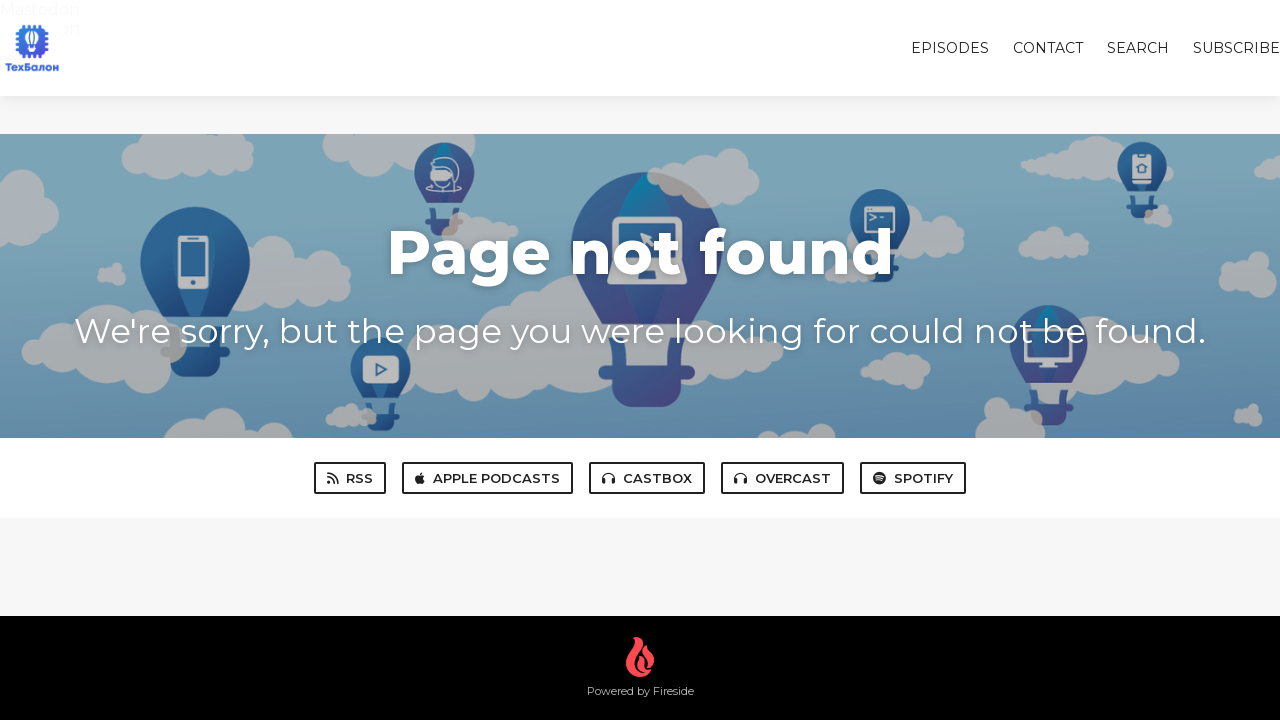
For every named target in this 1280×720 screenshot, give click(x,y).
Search (1138, 48)
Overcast (782, 478)
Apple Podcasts (487, 478)
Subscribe (1236, 48)
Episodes (950, 48)
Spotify (913, 478)
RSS (350, 478)
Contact (1048, 48)
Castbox (647, 478)
